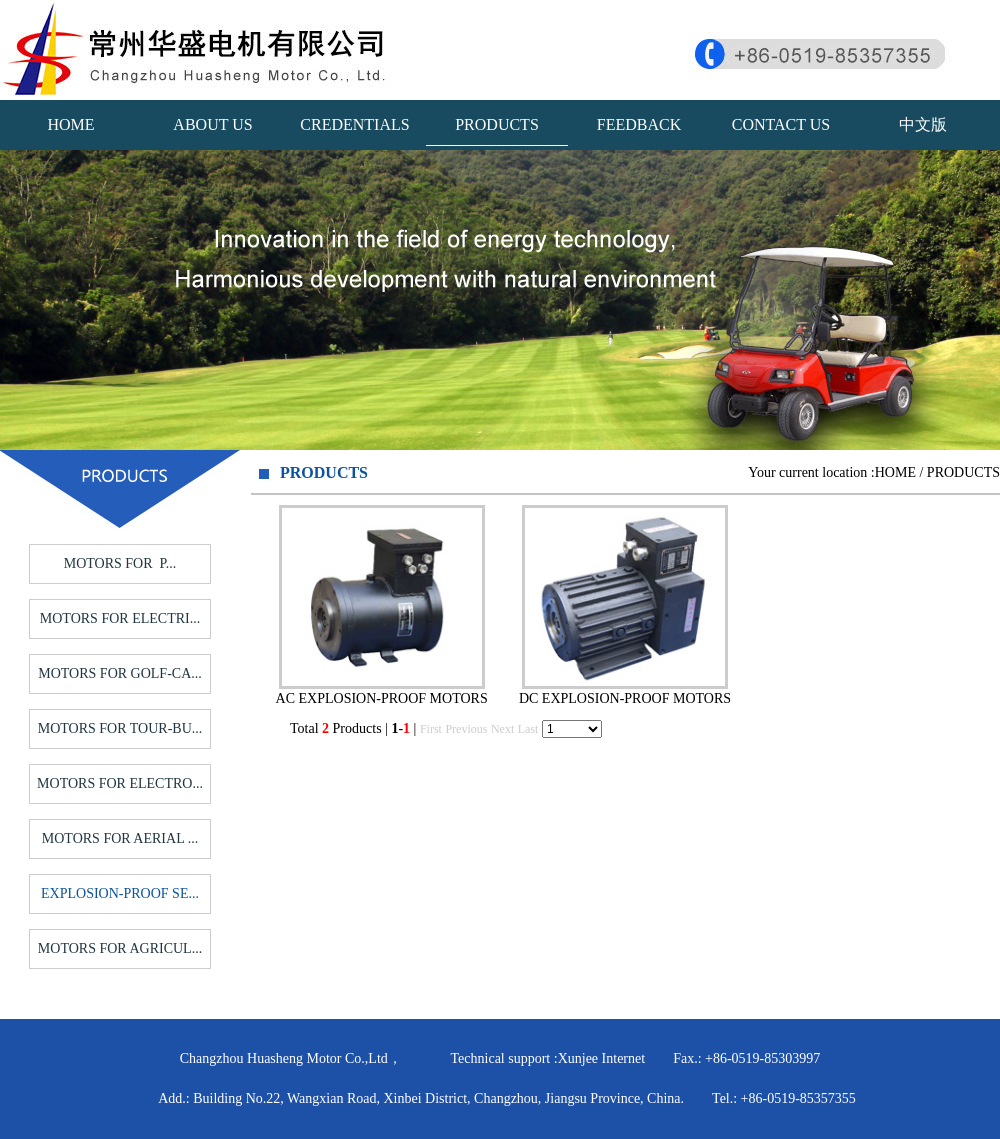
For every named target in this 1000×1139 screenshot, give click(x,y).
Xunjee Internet (601, 1058)
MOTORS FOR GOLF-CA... (120, 673)
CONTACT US (781, 124)
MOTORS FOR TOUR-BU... (120, 728)
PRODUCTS (497, 124)
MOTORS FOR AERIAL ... (120, 838)
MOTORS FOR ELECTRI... (120, 618)
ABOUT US (212, 124)
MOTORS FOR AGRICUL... (120, 948)
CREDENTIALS (354, 124)
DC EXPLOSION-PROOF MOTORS (625, 698)
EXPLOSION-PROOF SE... (120, 893)
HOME (70, 124)
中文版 (923, 124)
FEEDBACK (639, 124)
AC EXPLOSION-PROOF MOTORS (382, 698)
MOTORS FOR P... (120, 563)
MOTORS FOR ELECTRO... (120, 783)
